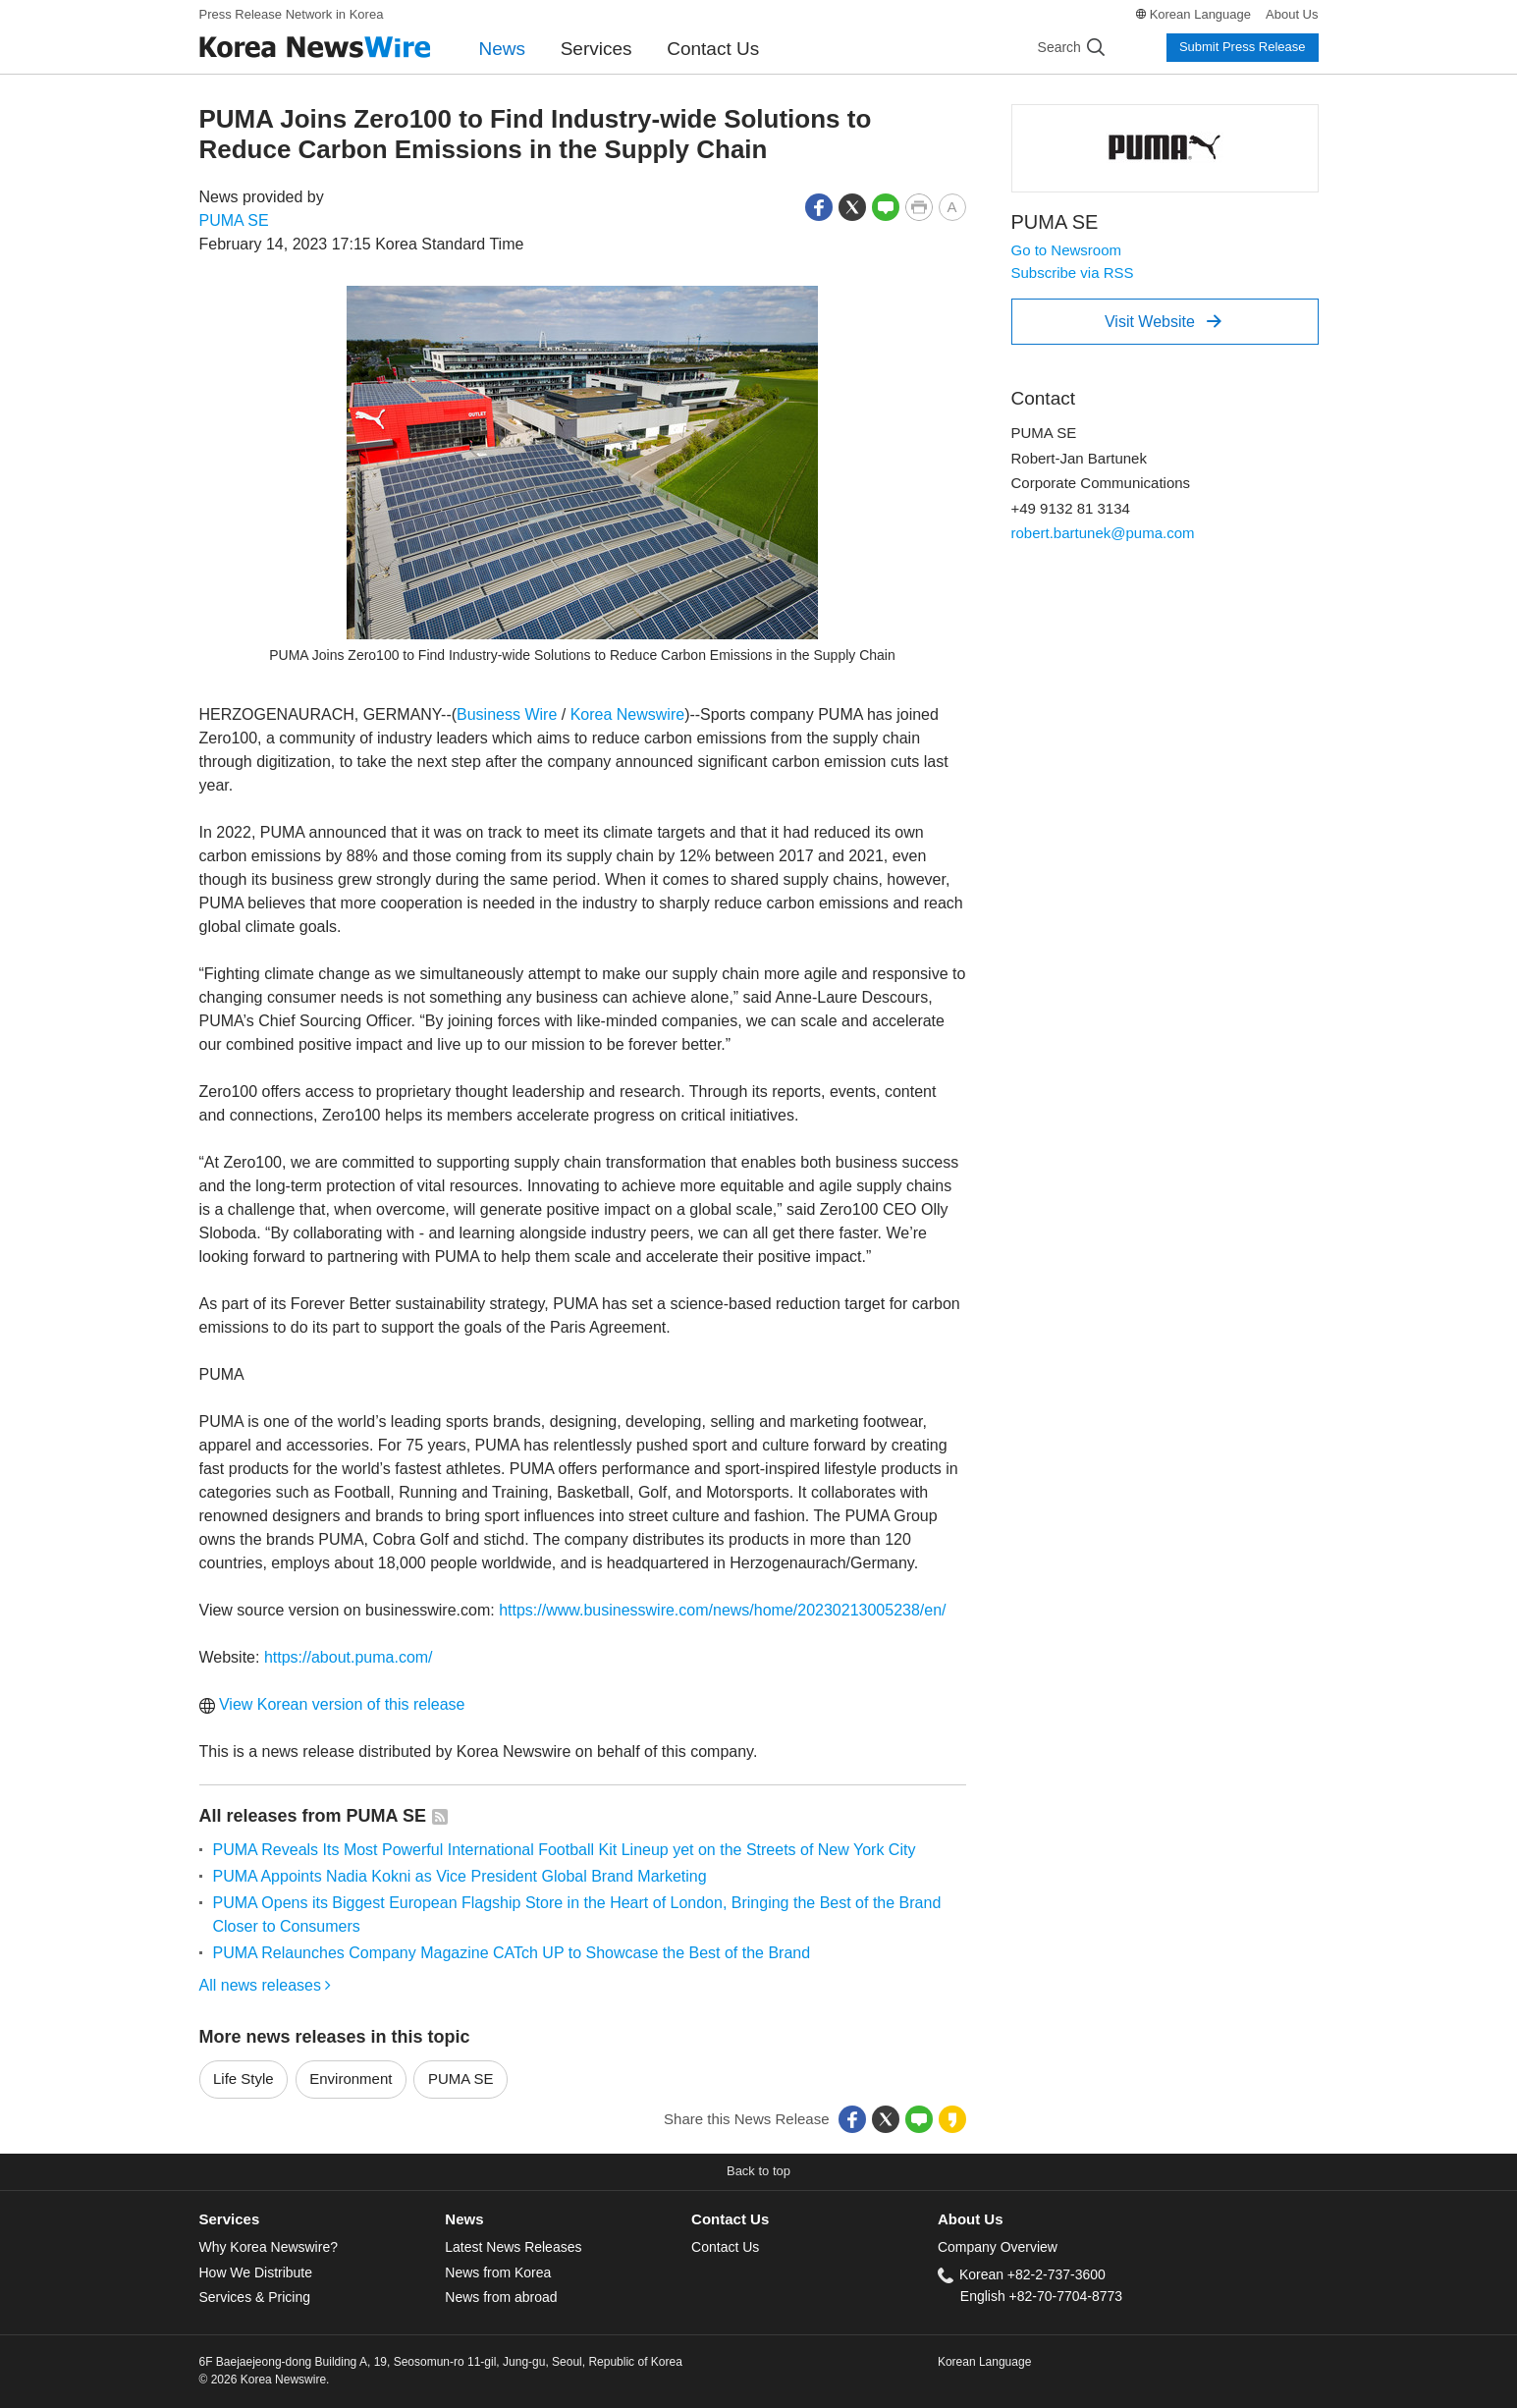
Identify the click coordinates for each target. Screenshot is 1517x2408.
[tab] (322, 2220)
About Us (1292, 14)
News (502, 48)
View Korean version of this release (332, 1704)
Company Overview (997, 2247)
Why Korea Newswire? (268, 2247)
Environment (350, 2078)
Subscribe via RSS (1072, 272)
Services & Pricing (254, 2297)
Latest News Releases (513, 2247)
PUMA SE (234, 220)
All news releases (265, 1985)
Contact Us (713, 48)
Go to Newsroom (1066, 250)
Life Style (243, 2078)
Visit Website (1163, 321)
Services (596, 48)
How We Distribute (256, 2272)
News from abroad (501, 2297)
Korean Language (1200, 14)
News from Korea (498, 2272)
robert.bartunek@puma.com (1103, 532)
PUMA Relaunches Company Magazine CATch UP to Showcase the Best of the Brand (512, 1952)
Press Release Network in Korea (291, 14)
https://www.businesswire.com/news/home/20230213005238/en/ (722, 1610)
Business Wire (507, 714)
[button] (819, 205)
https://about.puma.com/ (348, 1657)
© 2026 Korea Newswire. (264, 2379)
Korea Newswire (627, 714)
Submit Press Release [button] (1242, 46)
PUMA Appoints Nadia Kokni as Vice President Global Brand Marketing (460, 1876)
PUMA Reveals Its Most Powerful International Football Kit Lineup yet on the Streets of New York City (564, 1849)
